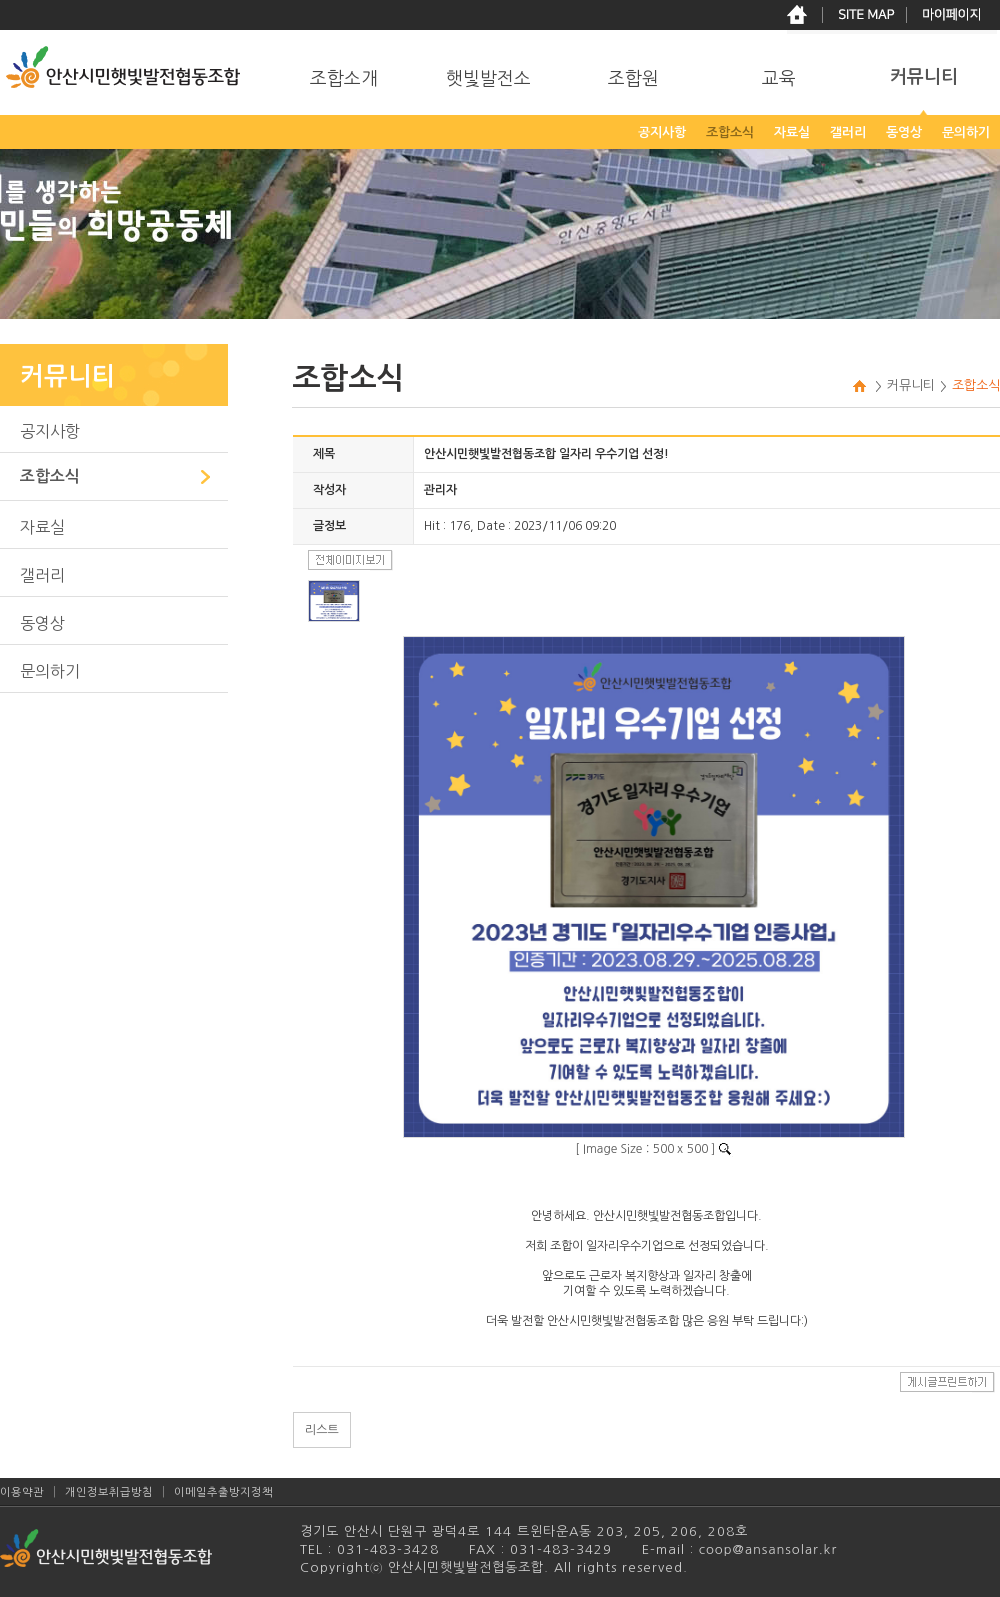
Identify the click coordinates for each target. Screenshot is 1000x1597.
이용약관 (22, 1492)
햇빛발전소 (488, 79)
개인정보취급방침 (109, 1492)
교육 (779, 79)
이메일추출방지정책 (223, 1492)
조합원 (633, 79)
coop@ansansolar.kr (765, 1549)
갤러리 (42, 575)
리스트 (322, 1430)
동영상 (42, 623)
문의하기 (50, 671)
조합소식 (50, 476)
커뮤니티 (924, 77)
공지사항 (50, 431)
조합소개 (344, 79)
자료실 (42, 527)
